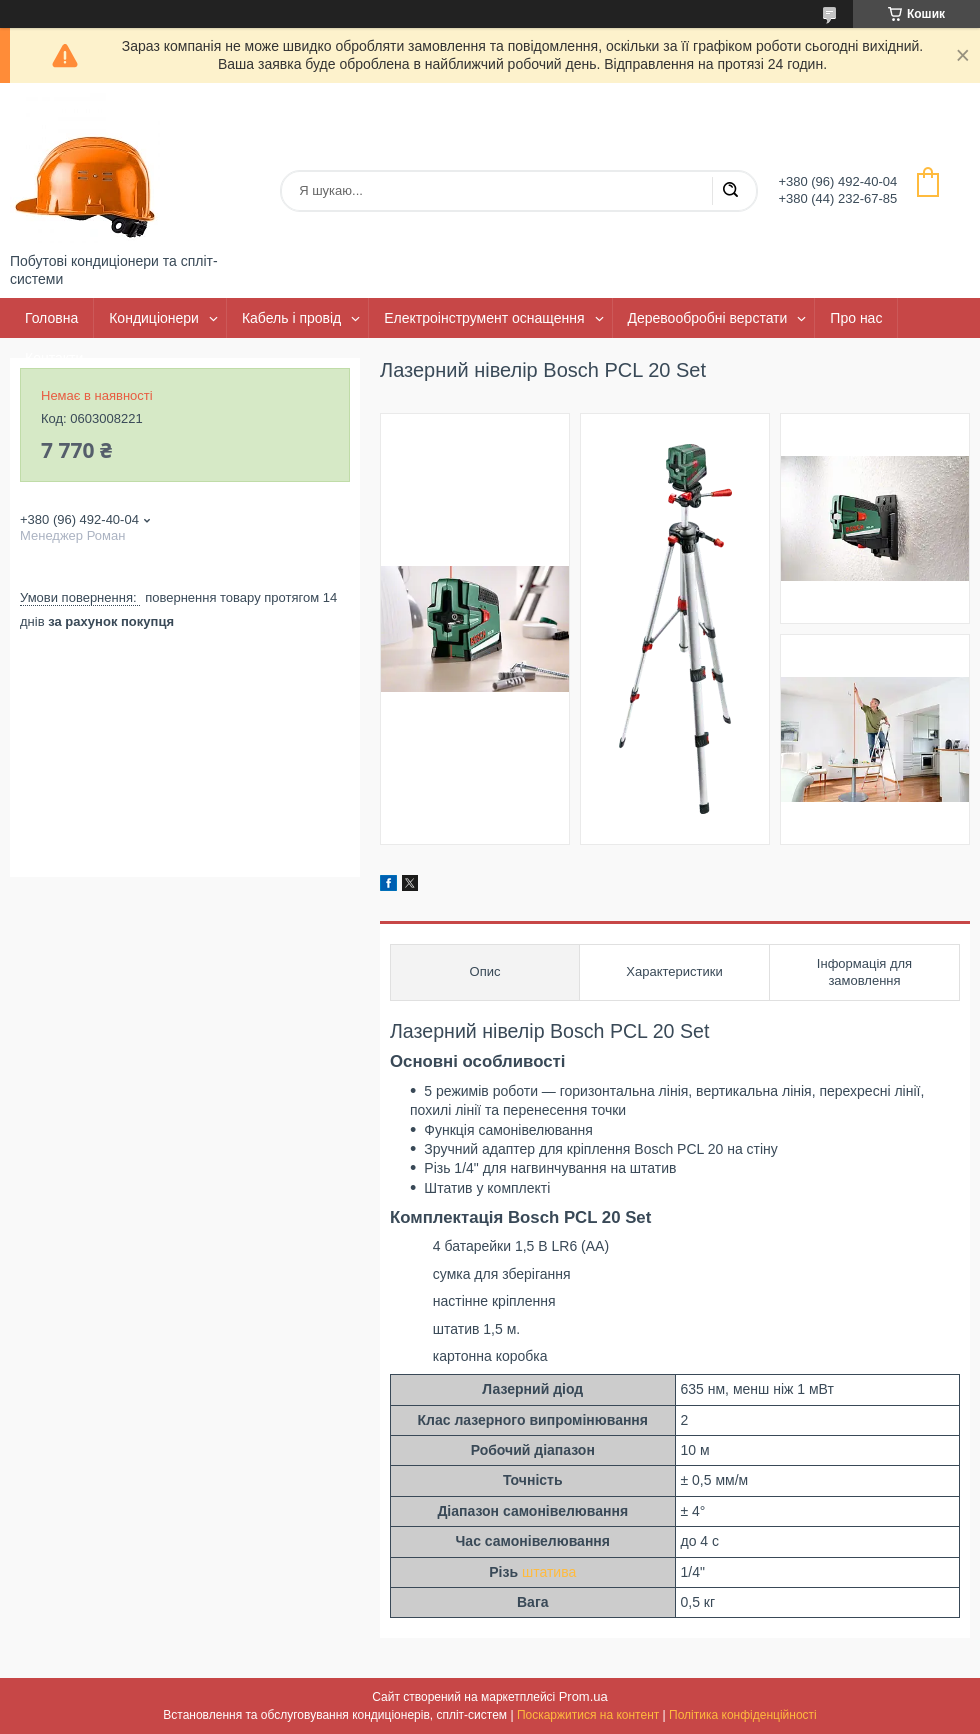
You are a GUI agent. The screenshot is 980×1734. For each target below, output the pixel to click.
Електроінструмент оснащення (484, 318)
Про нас (856, 318)
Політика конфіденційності (743, 1715)
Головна (51, 318)
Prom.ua (583, 1696)
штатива (549, 1572)
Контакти (54, 358)
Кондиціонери (154, 318)
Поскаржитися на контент (588, 1715)
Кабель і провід (291, 318)
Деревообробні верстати (708, 318)
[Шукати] (730, 191)
